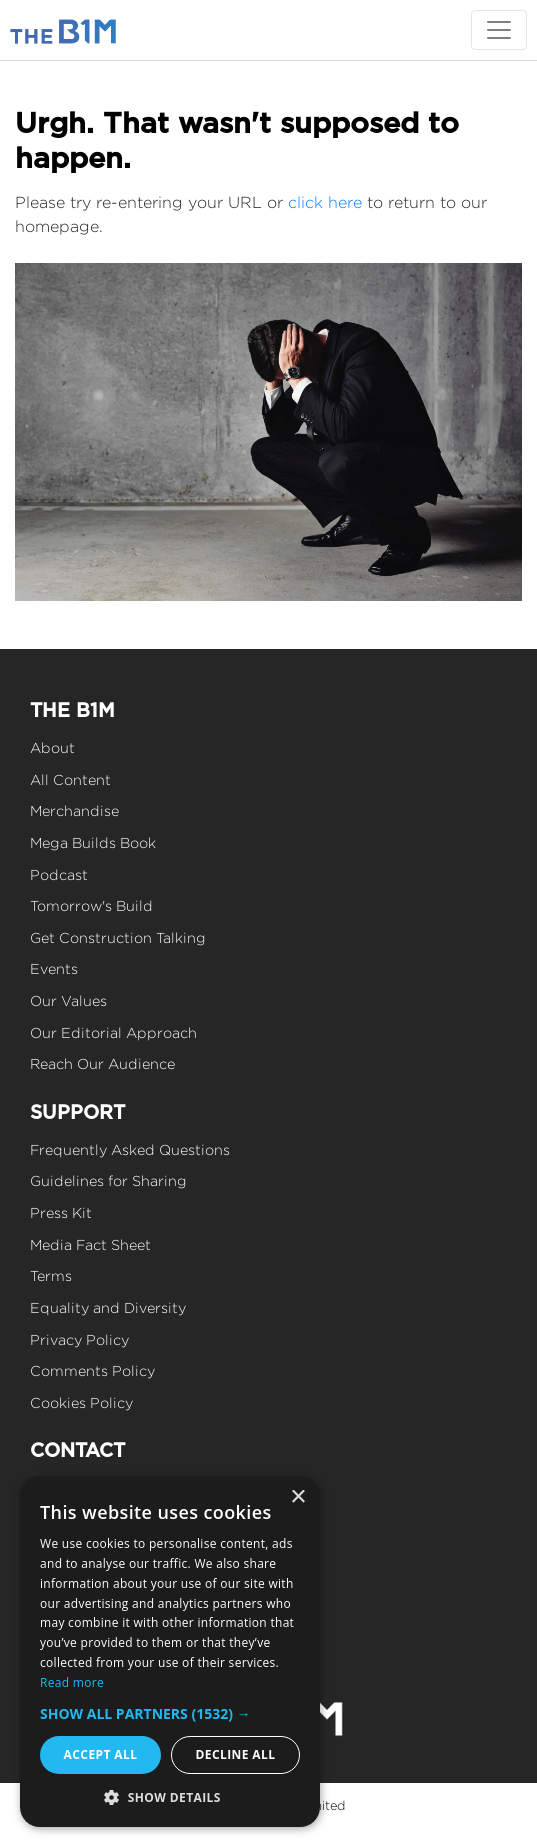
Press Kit (61, 1212)
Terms (51, 1275)
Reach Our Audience (102, 1063)
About (52, 747)
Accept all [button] (101, 1754)
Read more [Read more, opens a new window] (72, 1682)
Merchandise (74, 810)
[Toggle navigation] (499, 30)
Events (54, 968)
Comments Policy (92, 1370)
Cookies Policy (81, 1402)
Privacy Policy (79, 1339)
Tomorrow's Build (91, 905)
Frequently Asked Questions (130, 1149)
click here (325, 202)
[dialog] (170, 1651)
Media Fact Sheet (90, 1244)
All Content (70, 779)
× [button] (297, 1497)
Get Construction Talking (118, 937)
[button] (170, 1713)
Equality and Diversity (108, 1307)
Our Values (68, 1000)
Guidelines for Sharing (108, 1180)
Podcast (59, 874)
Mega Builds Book (93, 842)
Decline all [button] (236, 1754)
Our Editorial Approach (113, 1032)
